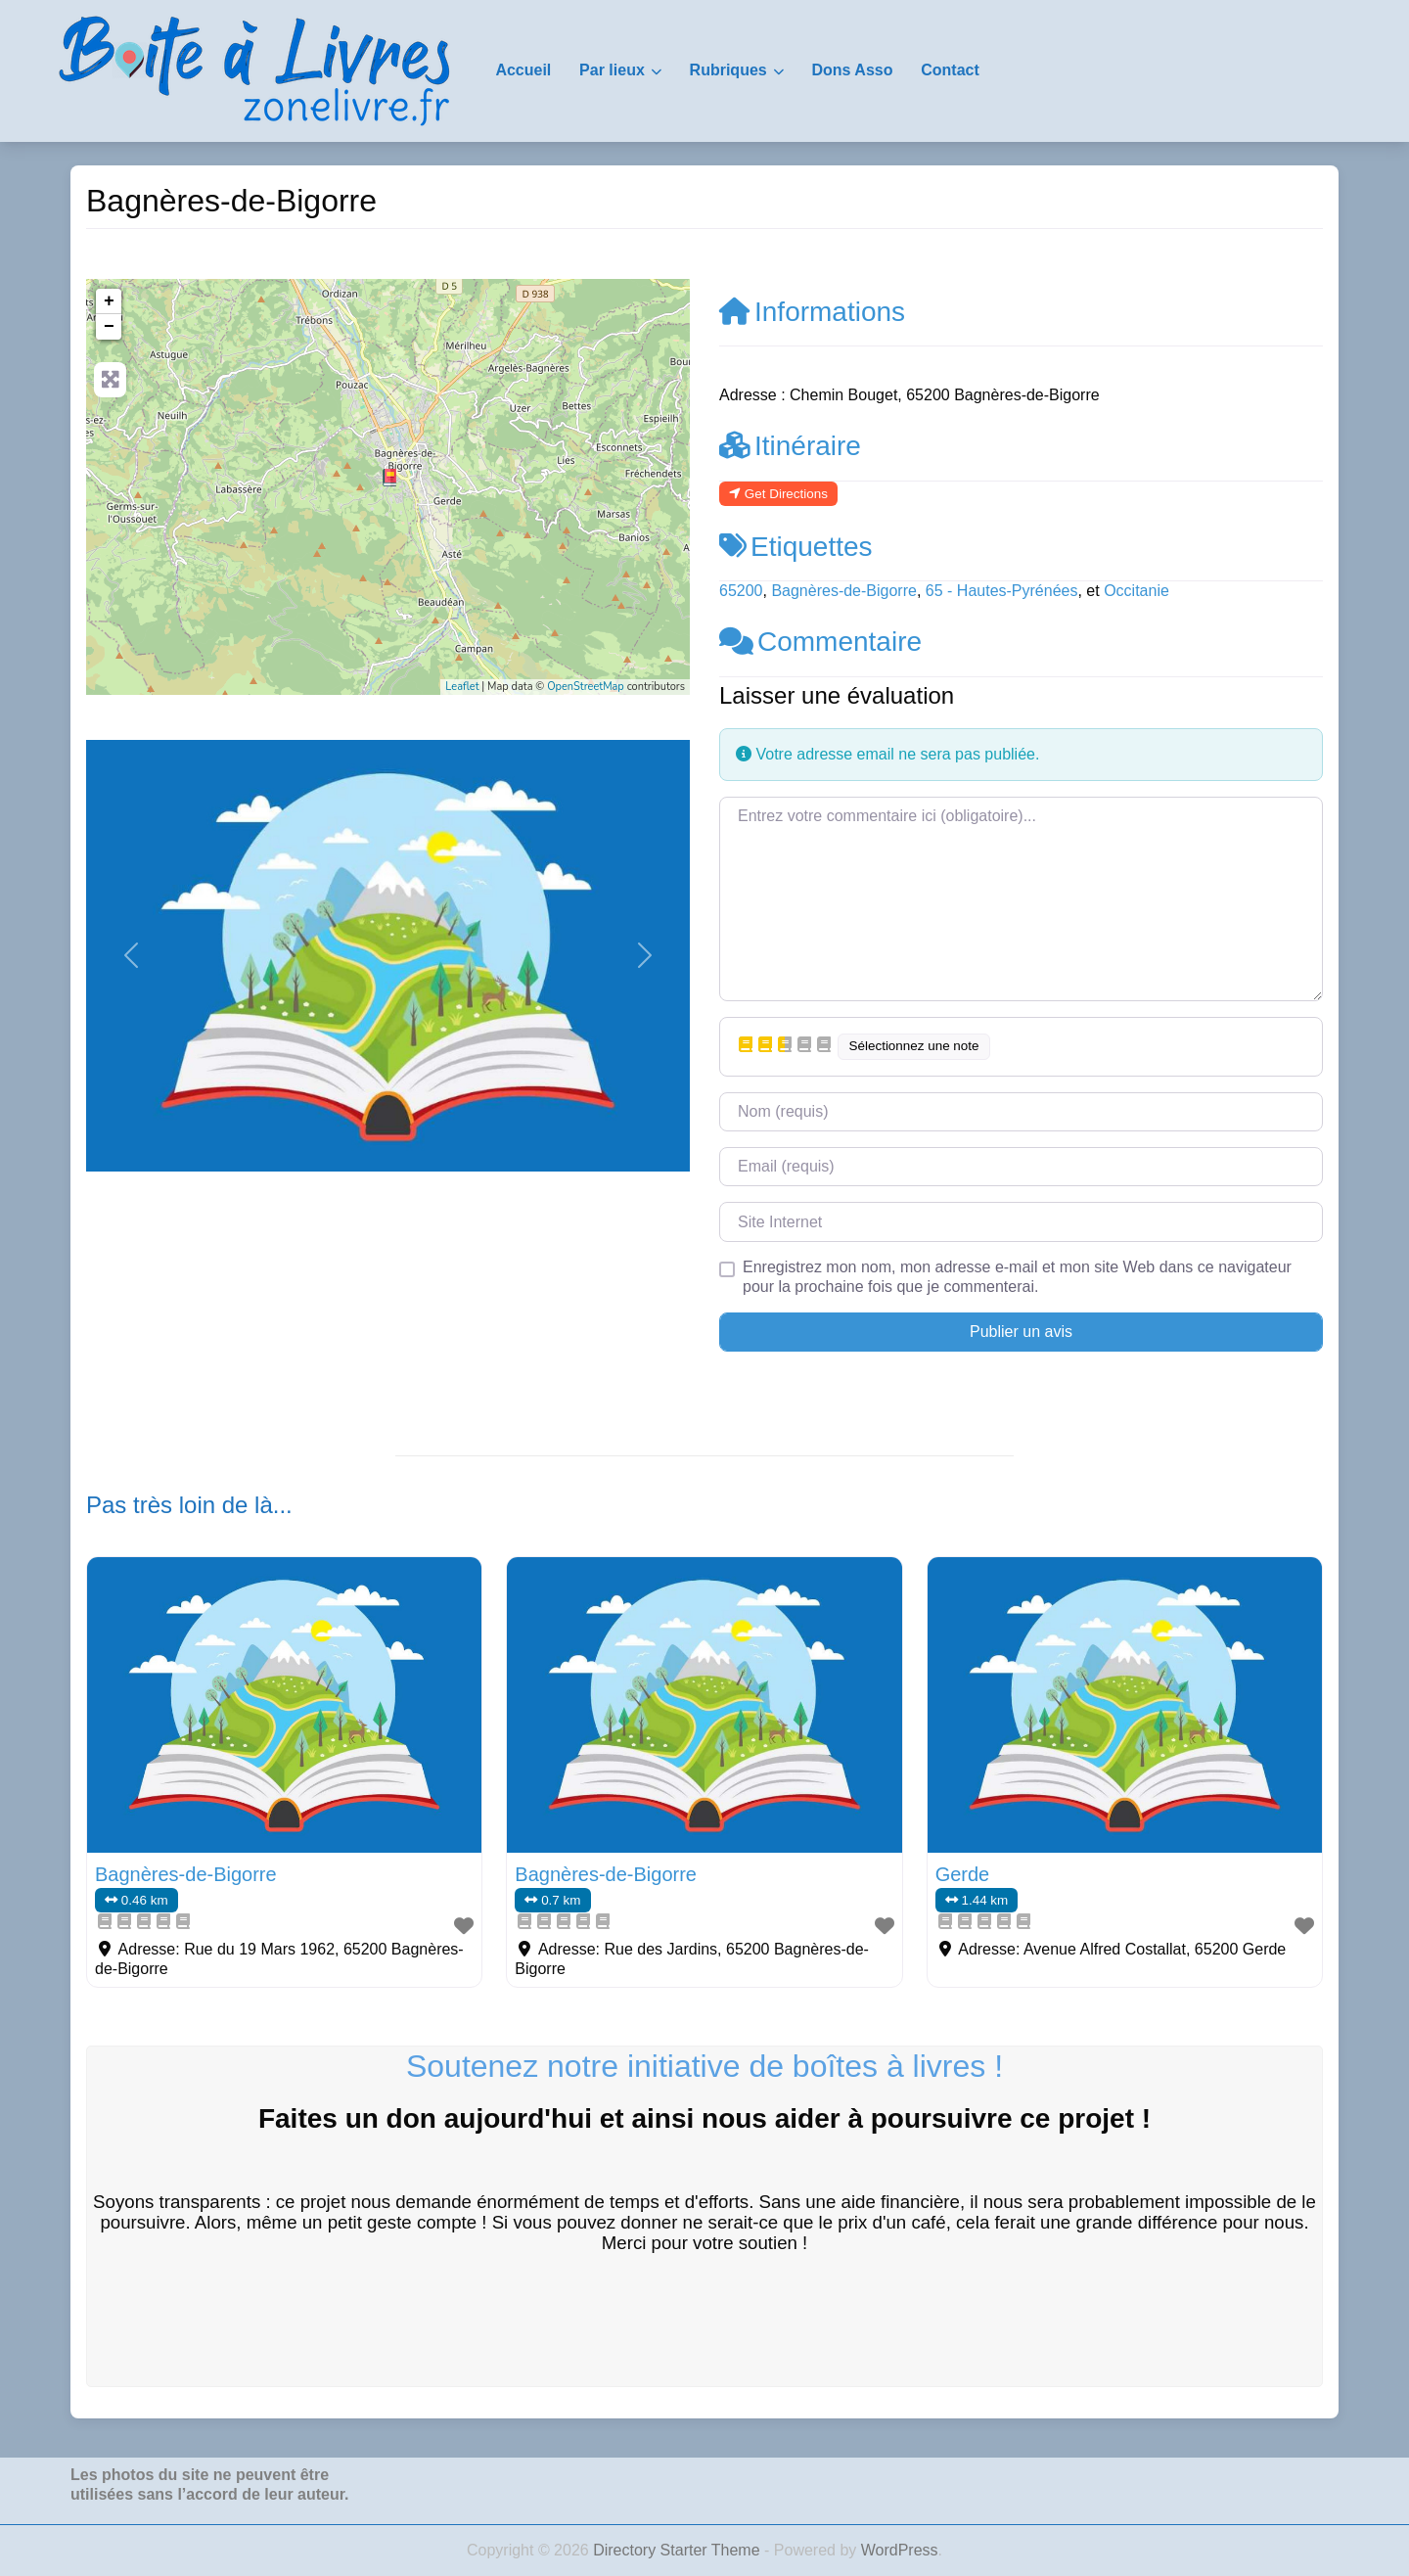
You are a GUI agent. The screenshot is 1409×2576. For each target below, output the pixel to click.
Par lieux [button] (612, 70)
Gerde (962, 1874)
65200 (741, 590)
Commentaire (820, 641)
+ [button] (109, 301)
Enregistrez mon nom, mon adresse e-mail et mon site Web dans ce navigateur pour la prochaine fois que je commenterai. (1017, 1277)
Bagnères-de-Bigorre (844, 590)
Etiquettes (796, 546)
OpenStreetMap (585, 686)
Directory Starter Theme (678, 2550)
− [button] (109, 327)
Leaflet (461, 686)
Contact (950, 70)
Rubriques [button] (728, 70)
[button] (131, 955)
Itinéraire (790, 446)
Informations (812, 312)
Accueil (523, 70)
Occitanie (1136, 590)
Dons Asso (851, 70)
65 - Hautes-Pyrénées (1002, 590)
